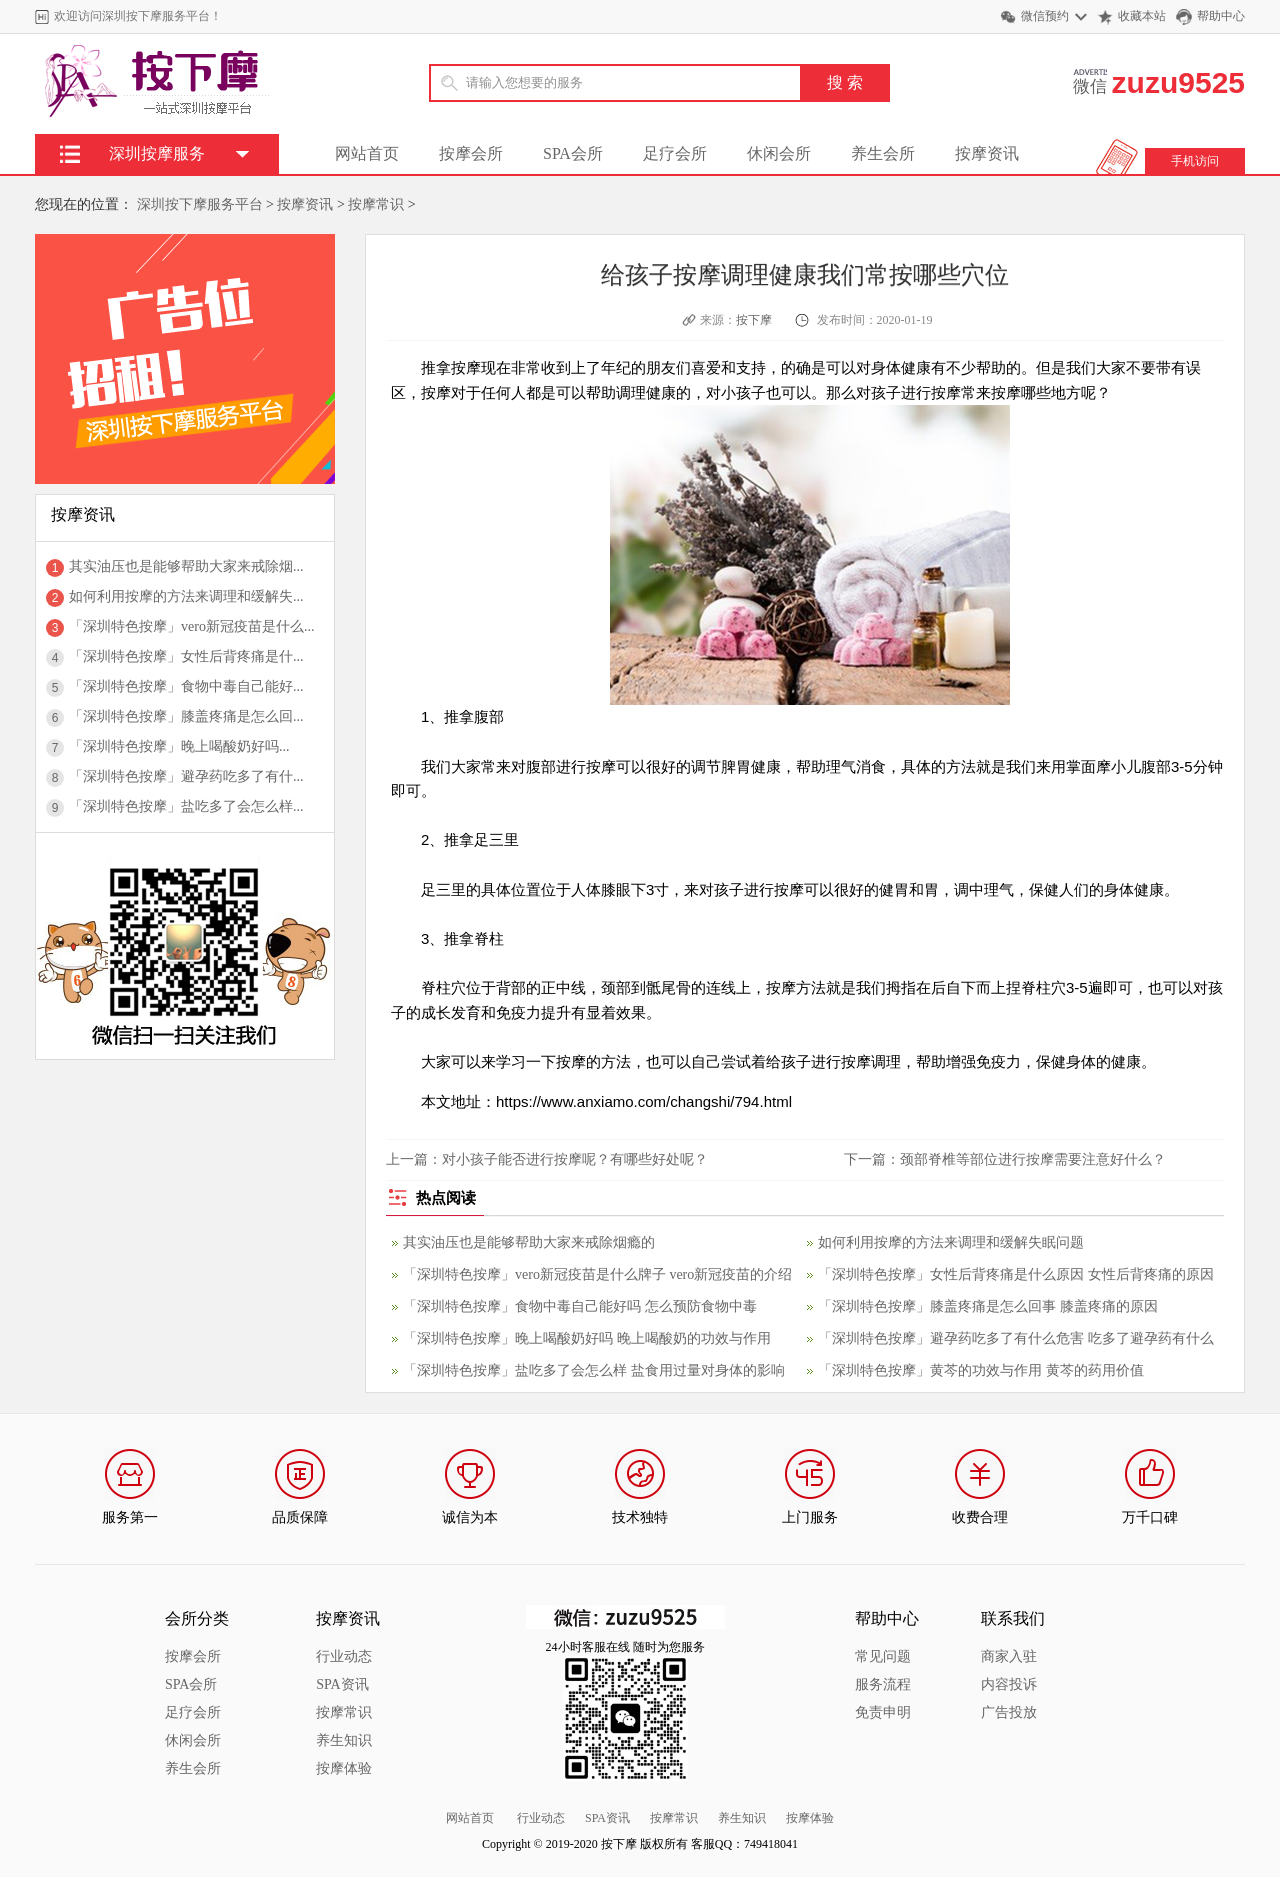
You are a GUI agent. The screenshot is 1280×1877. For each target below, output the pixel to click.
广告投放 (1009, 1712)
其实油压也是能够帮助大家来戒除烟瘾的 (529, 1242)
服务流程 (883, 1684)
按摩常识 (376, 204)
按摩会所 (471, 153)
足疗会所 (675, 153)
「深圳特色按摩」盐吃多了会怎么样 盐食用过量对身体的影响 (594, 1370)
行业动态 (344, 1656)
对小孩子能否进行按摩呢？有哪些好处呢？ (575, 1159)
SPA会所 (573, 153)
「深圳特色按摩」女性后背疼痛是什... (186, 656)
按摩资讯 (987, 153)
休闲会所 (779, 153)
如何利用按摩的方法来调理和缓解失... (186, 596)
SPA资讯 (342, 1684)
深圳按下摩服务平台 (200, 204)
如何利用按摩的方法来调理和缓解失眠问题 (951, 1242)
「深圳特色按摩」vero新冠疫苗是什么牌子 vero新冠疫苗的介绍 (597, 1274)
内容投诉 (1009, 1684)
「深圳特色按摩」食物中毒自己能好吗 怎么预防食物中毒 (580, 1306)
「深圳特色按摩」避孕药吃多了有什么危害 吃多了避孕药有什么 (1016, 1338)
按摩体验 (344, 1768)
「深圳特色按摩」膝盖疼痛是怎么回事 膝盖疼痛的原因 (988, 1306)
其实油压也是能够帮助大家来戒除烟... (186, 566)
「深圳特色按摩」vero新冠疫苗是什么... (191, 626)
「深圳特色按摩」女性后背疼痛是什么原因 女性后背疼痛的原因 (1016, 1274)
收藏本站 (1142, 16)
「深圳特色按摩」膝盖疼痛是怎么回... (186, 716)
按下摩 (754, 320)
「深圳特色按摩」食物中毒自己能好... (186, 686)
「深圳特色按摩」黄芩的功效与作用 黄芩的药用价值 (981, 1370)
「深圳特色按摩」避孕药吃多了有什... (186, 776)
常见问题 (883, 1656)
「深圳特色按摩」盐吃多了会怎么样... (186, 806)
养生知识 (344, 1740)
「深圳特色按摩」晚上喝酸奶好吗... (179, 746)
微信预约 (1045, 16)
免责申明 (883, 1712)
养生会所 (883, 153)
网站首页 (367, 153)
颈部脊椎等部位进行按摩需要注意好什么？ (1033, 1159)
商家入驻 (1009, 1656)
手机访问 (1195, 161)
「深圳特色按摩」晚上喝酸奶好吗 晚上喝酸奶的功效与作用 (587, 1338)
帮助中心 (1221, 16)
